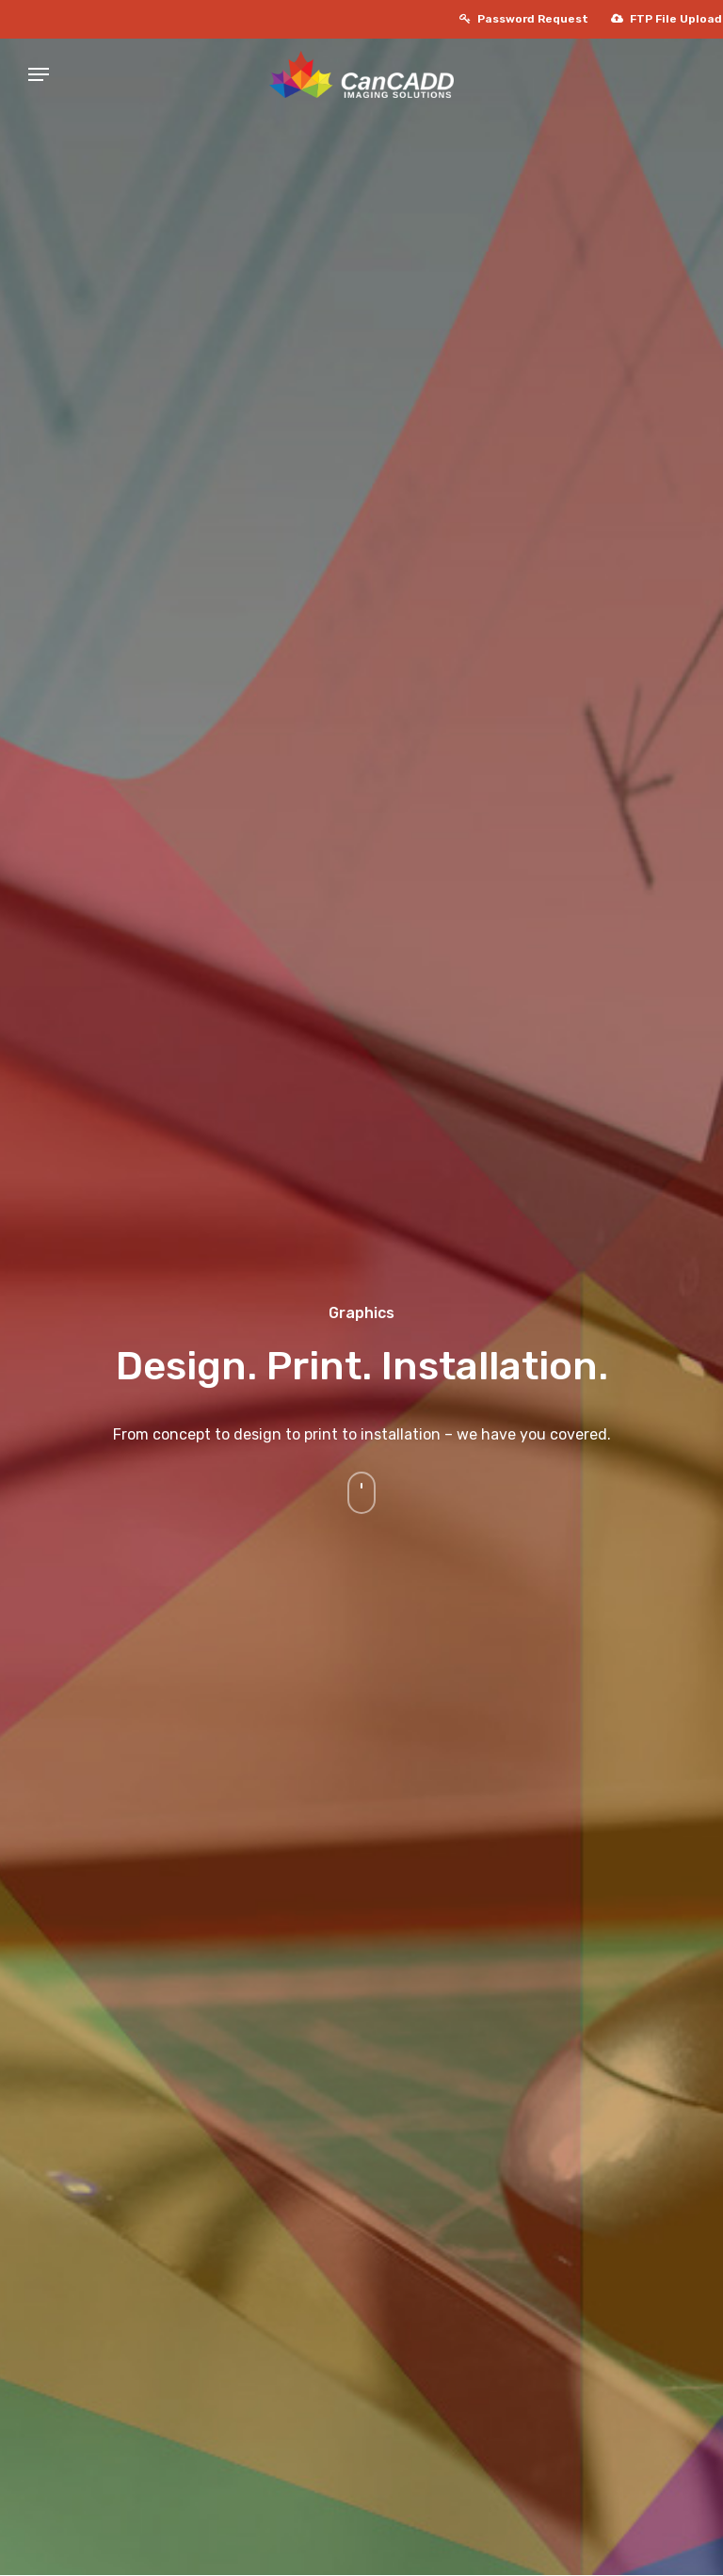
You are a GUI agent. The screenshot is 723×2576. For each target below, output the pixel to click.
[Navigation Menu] (10, 74)
